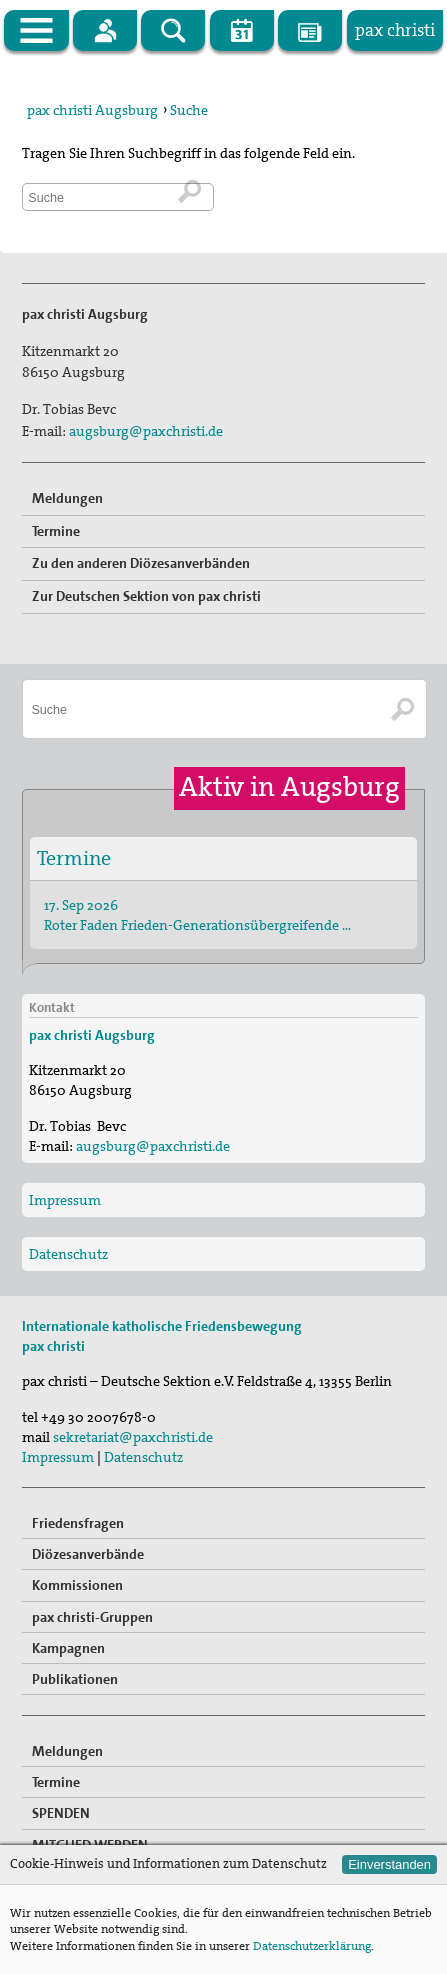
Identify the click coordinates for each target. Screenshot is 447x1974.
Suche (189, 110)
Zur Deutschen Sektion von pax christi (146, 596)
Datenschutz (68, 1254)
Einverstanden (389, 1864)
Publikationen (75, 1679)
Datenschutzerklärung (312, 1946)
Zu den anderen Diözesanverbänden (141, 563)
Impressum (65, 1200)
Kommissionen (77, 1585)
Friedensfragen (78, 1523)
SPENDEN (61, 1813)
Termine (56, 531)
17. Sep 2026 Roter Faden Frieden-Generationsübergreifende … (197, 915)
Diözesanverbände (88, 1554)
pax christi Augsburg (92, 110)
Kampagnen (68, 1648)
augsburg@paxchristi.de (146, 431)
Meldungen (67, 498)
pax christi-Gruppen (92, 1617)
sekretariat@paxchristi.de (133, 1437)
